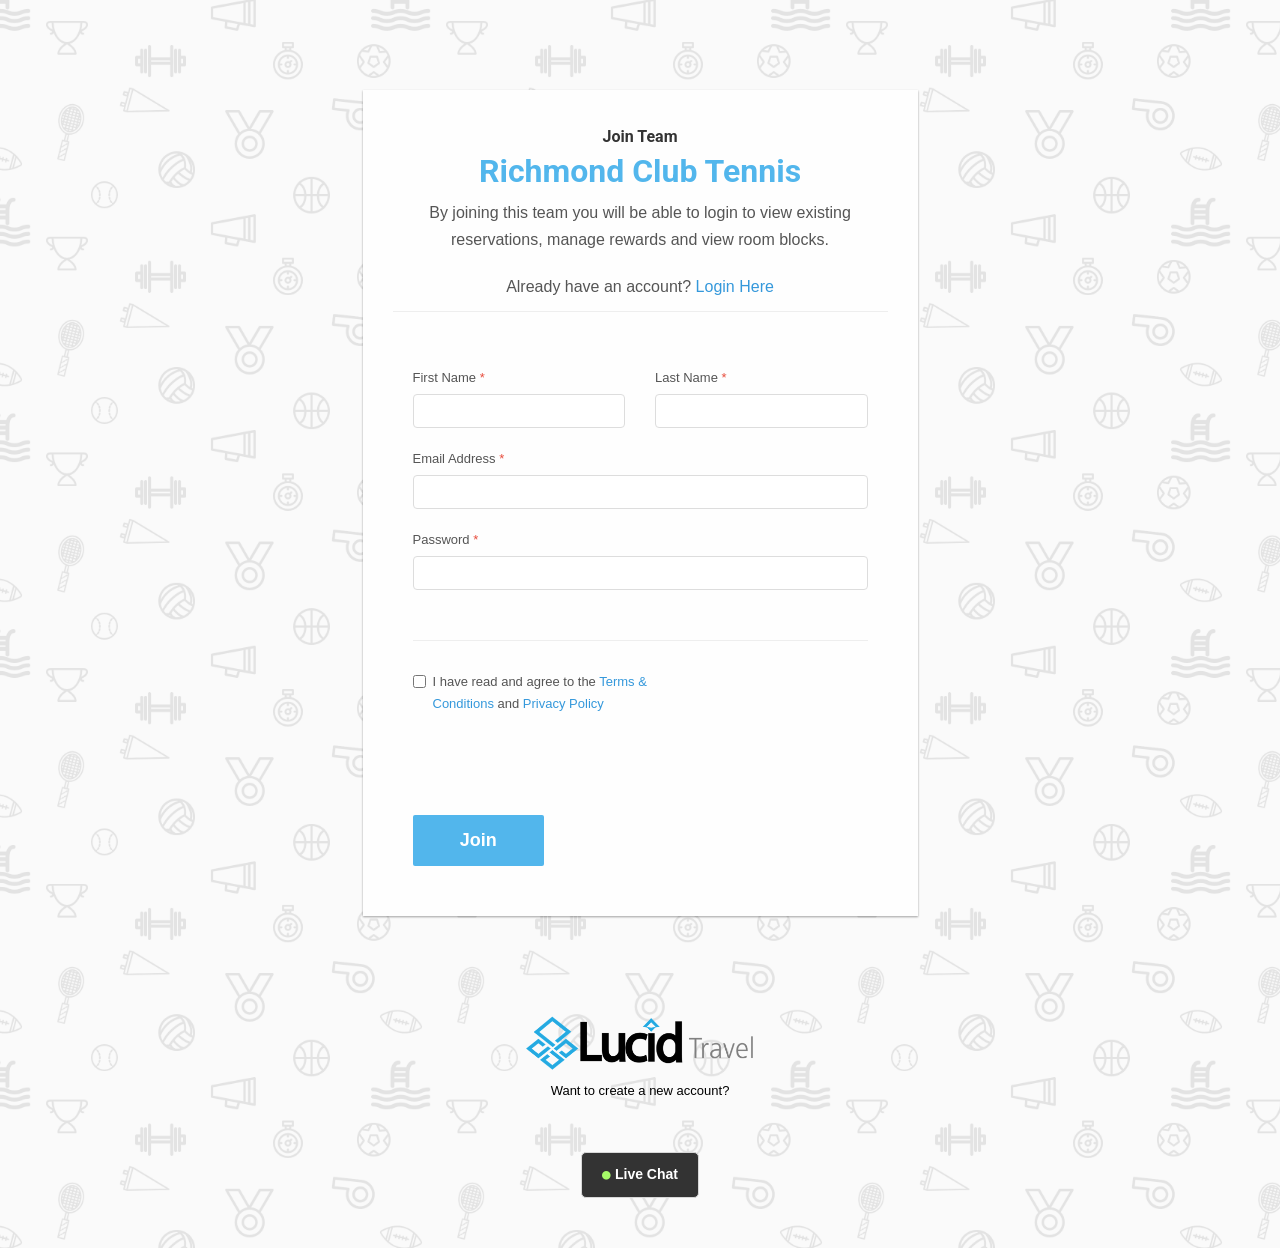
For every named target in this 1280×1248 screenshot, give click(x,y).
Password (446, 539)
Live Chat (640, 1174)
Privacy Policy (563, 703)
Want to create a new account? (640, 1090)
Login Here (735, 286)
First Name (449, 377)
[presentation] (550, 764)
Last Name (691, 377)
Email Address (459, 458)
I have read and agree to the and (530, 692)
